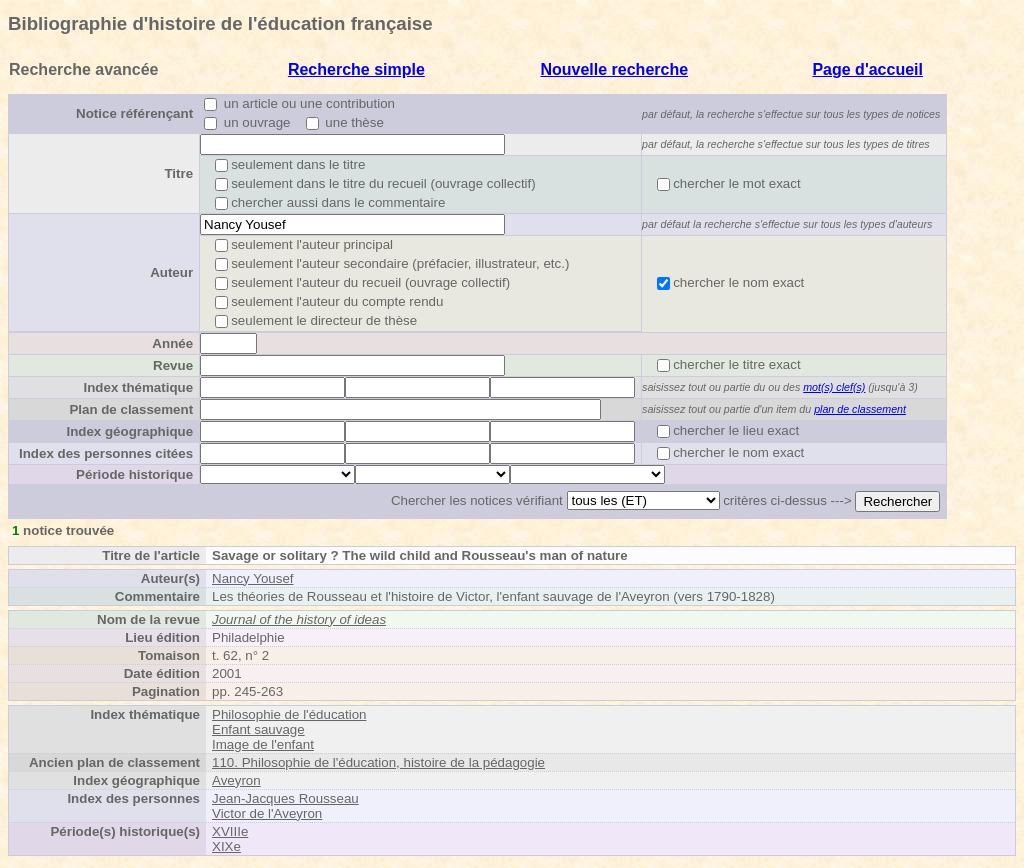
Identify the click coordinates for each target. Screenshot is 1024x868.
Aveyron (236, 780)
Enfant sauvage (258, 729)
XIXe (226, 846)
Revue (173, 365)
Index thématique (138, 387)
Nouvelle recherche (614, 69)
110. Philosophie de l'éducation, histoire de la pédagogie (378, 762)
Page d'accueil (867, 69)
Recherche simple (356, 69)
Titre (178, 173)
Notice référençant (134, 113)
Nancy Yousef (253, 578)
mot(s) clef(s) (834, 387)
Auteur (171, 272)
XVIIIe (230, 831)
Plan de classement (131, 409)
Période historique (134, 474)
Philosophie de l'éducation (289, 714)
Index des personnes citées (106, 453)
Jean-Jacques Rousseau (285, 798)
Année (172, 343)
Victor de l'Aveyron (267, 813)
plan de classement (860, 409)
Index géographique (129, 431)
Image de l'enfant (263, 744)
